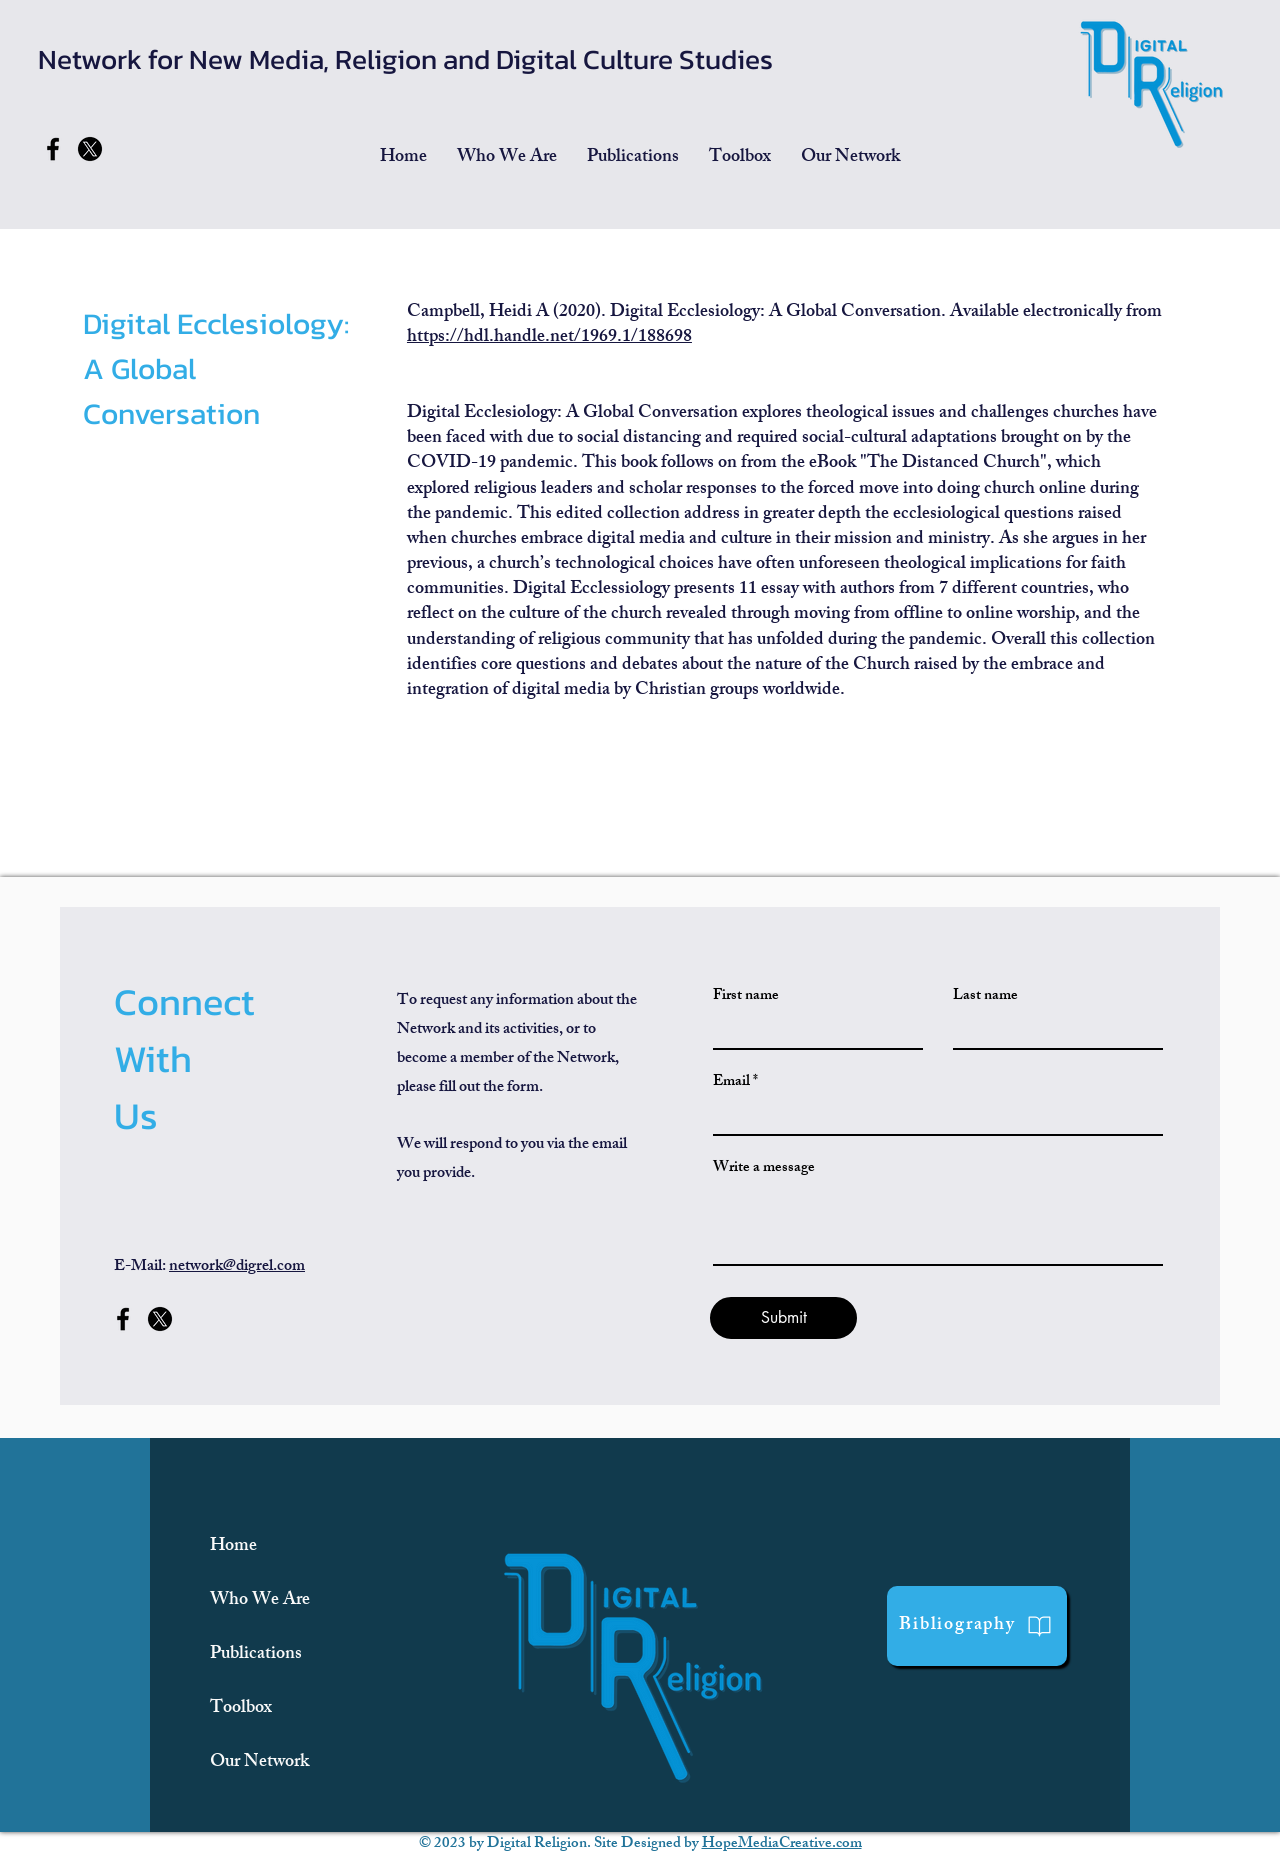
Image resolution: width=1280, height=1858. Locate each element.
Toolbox (241, 1709)
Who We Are (260, 1601)
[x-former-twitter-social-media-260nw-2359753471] (90, 149)
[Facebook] (53, 149)
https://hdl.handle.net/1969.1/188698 (549, 338)
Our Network (259, 1763)
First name (746, 996)
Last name (985, 996)
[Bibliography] (977, 1626)
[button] (633, 158)
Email (731, 1082)
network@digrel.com (237, 1267)
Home (233, 1547)
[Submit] (783, 1318)
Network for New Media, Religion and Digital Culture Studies (405, 59)
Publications (256, 1655)
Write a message (764, 1168)
